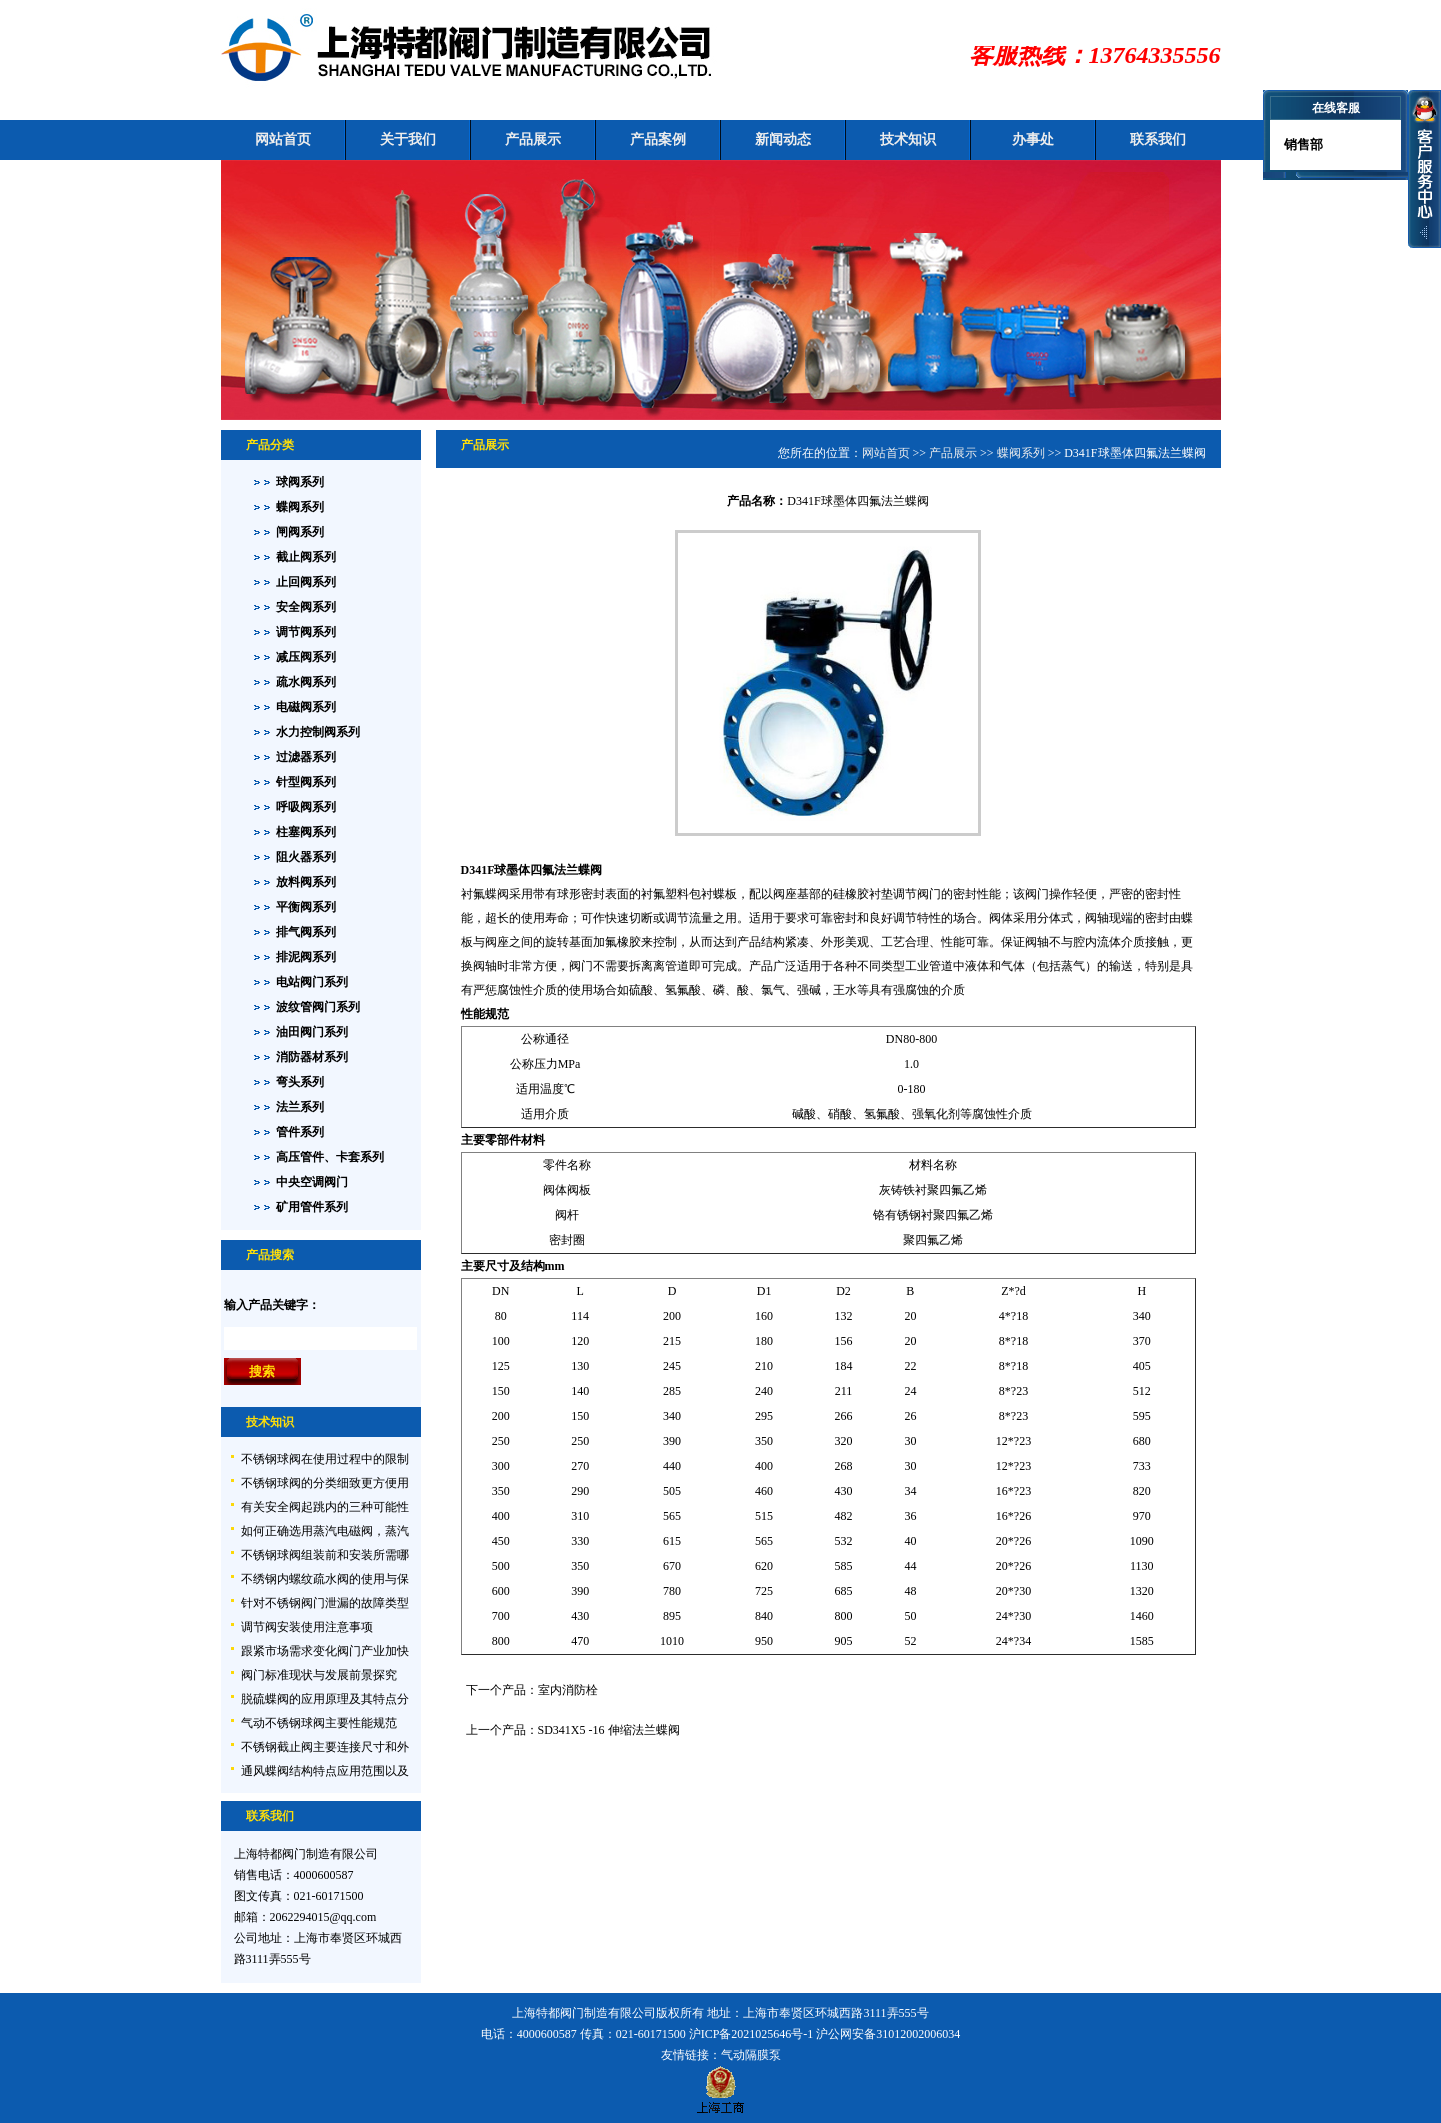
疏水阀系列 (306, 682)
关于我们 (408, 139)
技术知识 (908, 139)
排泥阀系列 (306, 957)
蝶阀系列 (300, 507)
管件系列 (300, 1132)
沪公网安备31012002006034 (888, 2034)
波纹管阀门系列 (318, 1007)
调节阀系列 (306, 632)
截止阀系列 (306, 557)
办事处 (1033, 139)
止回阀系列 (306, 582)
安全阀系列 (306, 607)
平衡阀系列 (306, 907)
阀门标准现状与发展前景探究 (319, 1675)
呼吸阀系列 (306, 807)
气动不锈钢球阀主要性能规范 (319, 1723)
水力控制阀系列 (318, 732)
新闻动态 (783, 139)
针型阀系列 (306, 782)
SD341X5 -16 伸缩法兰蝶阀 (609, 1730)
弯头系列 (300, 1082)
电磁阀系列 (306, 707)
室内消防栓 (568, 1690)
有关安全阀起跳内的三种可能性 (325, 1507)
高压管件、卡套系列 (330, 1157)
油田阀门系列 (312, 1032)
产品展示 (533, 139)
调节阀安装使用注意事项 (307, 1627)
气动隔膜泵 (751, 2055)
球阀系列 (300, 482)
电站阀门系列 (312, 982)
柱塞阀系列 (306, 832)
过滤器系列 (306, 757)
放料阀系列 (306, 882)
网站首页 (283, 139)
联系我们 (1158, 139)
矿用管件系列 (312, 1207)
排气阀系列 (306, 932)
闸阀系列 (300, 532)
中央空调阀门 (312, 1182)
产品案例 (658, 139)
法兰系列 (300, 1107)
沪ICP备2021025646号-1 (751, 2034)
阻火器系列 (306, 857)
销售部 (1302, 144)
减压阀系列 (306, 657)
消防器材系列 (312, 1057)
